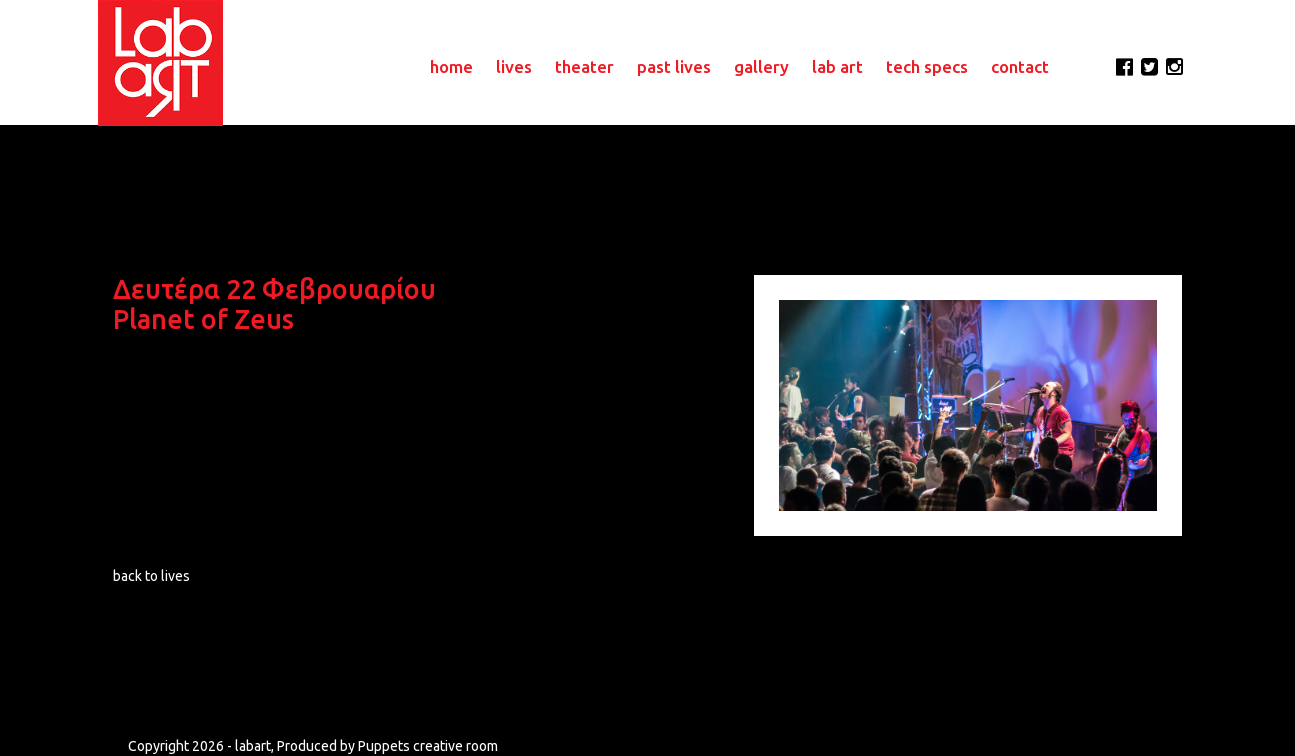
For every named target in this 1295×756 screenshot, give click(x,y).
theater (584, 66)
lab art (837, 66)
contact (1020, 66)
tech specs (927, 66)
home (451, 66)
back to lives (151, 576)
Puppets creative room (428, 746)
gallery (761, 66)
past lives (674, 66)
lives (514, 66)
